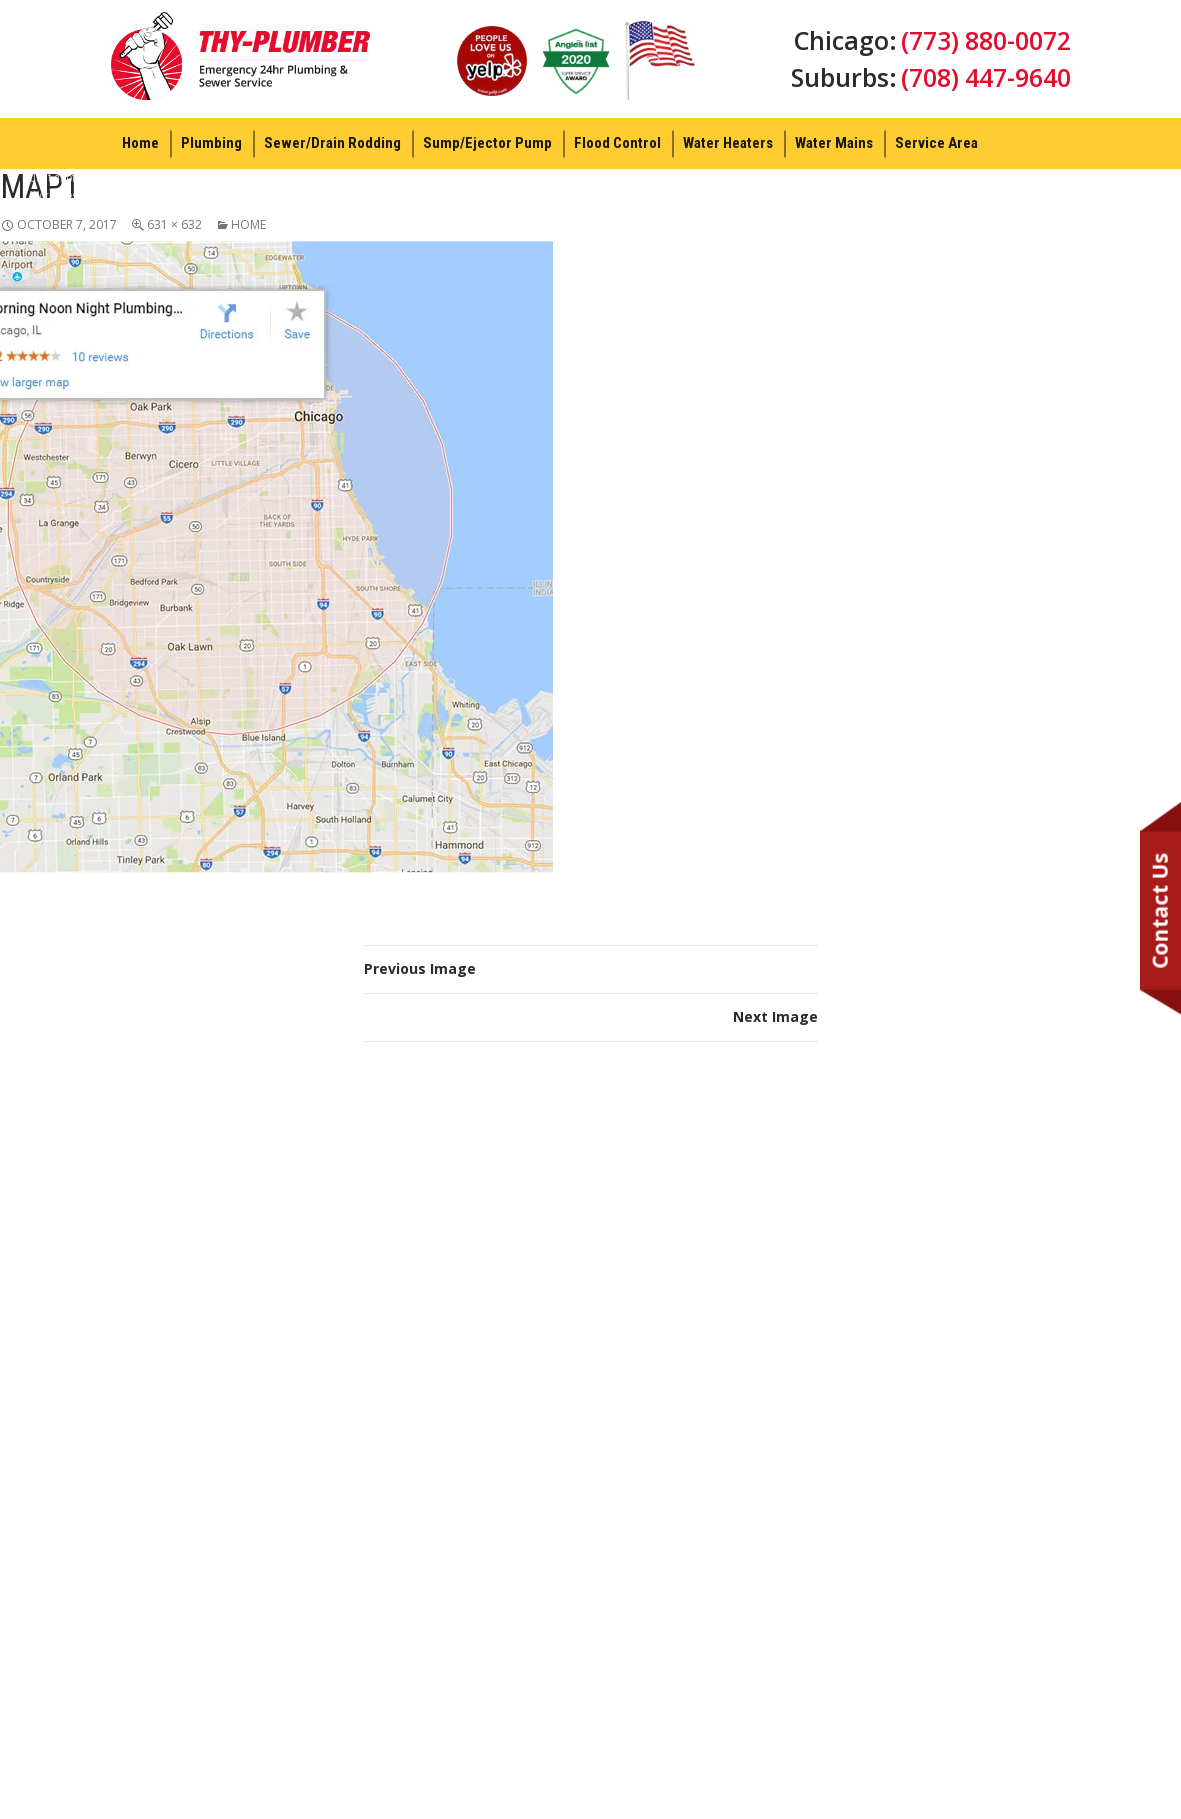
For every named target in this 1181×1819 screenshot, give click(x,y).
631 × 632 (174, 224)
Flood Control (617, 143)
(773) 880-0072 (985, 40)
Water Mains (834, 143)
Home (140, 143)
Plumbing (211, 143)
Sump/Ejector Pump (487, 143)
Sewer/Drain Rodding (332, 143)
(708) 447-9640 (985, 78)
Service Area (936, 143)
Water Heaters (728, 143)
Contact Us (1160, 910)
